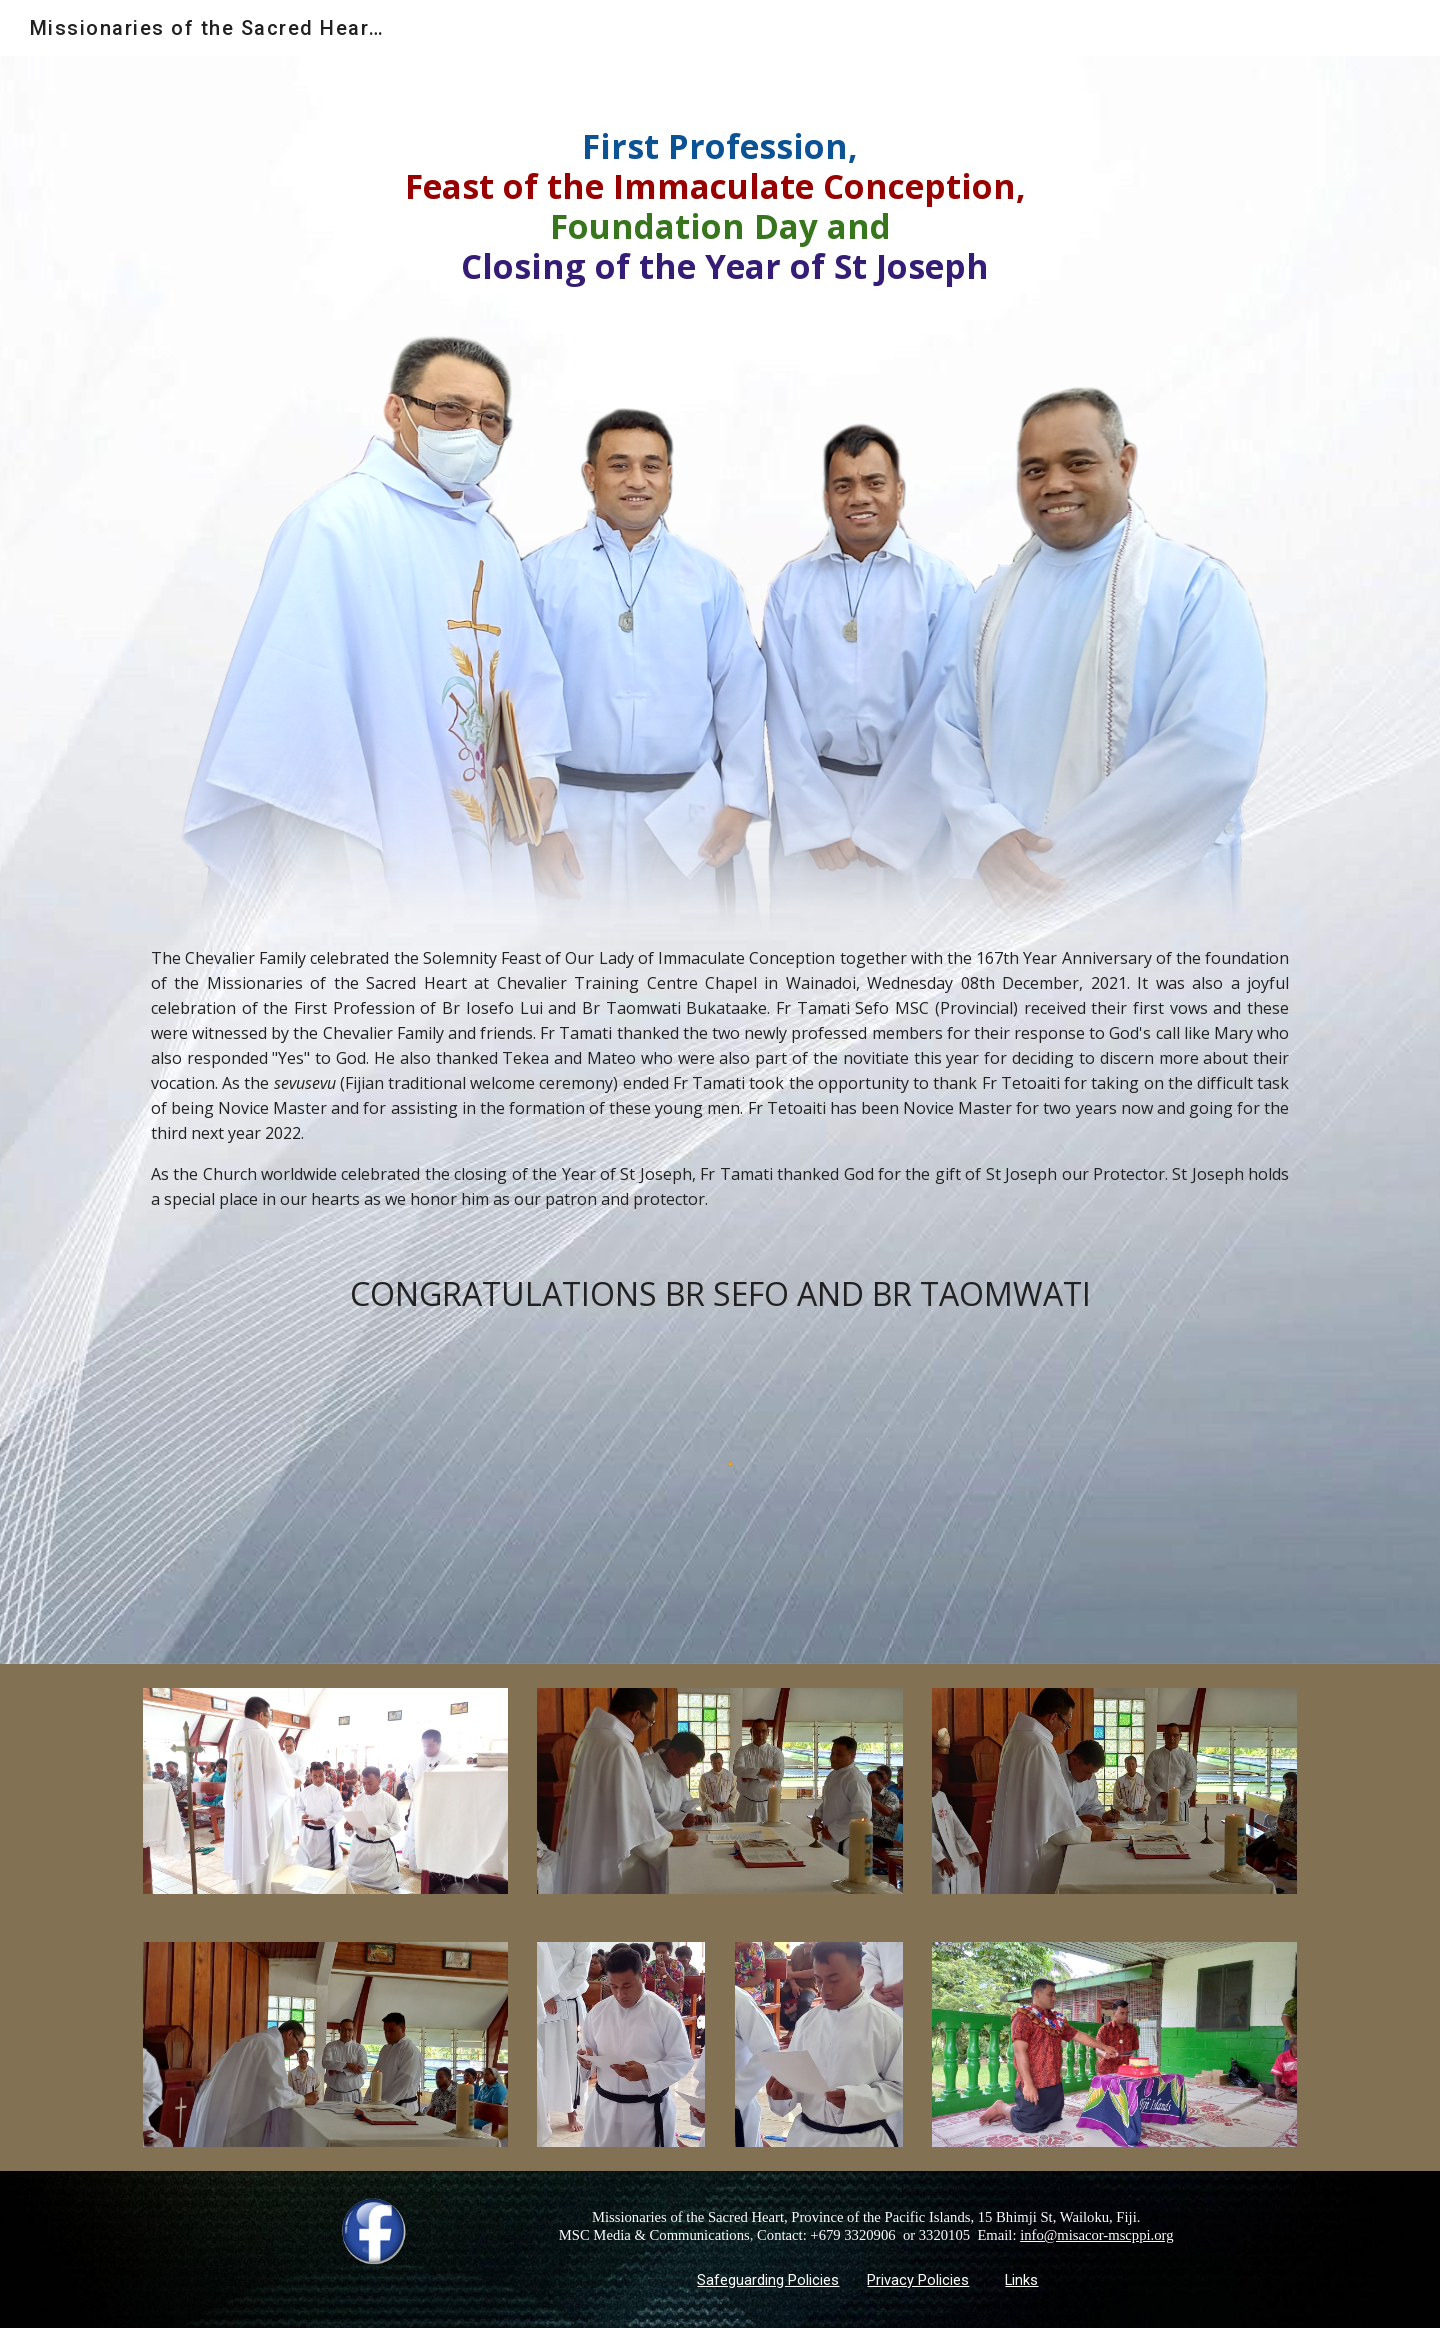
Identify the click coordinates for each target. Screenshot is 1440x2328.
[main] (720, 206)
